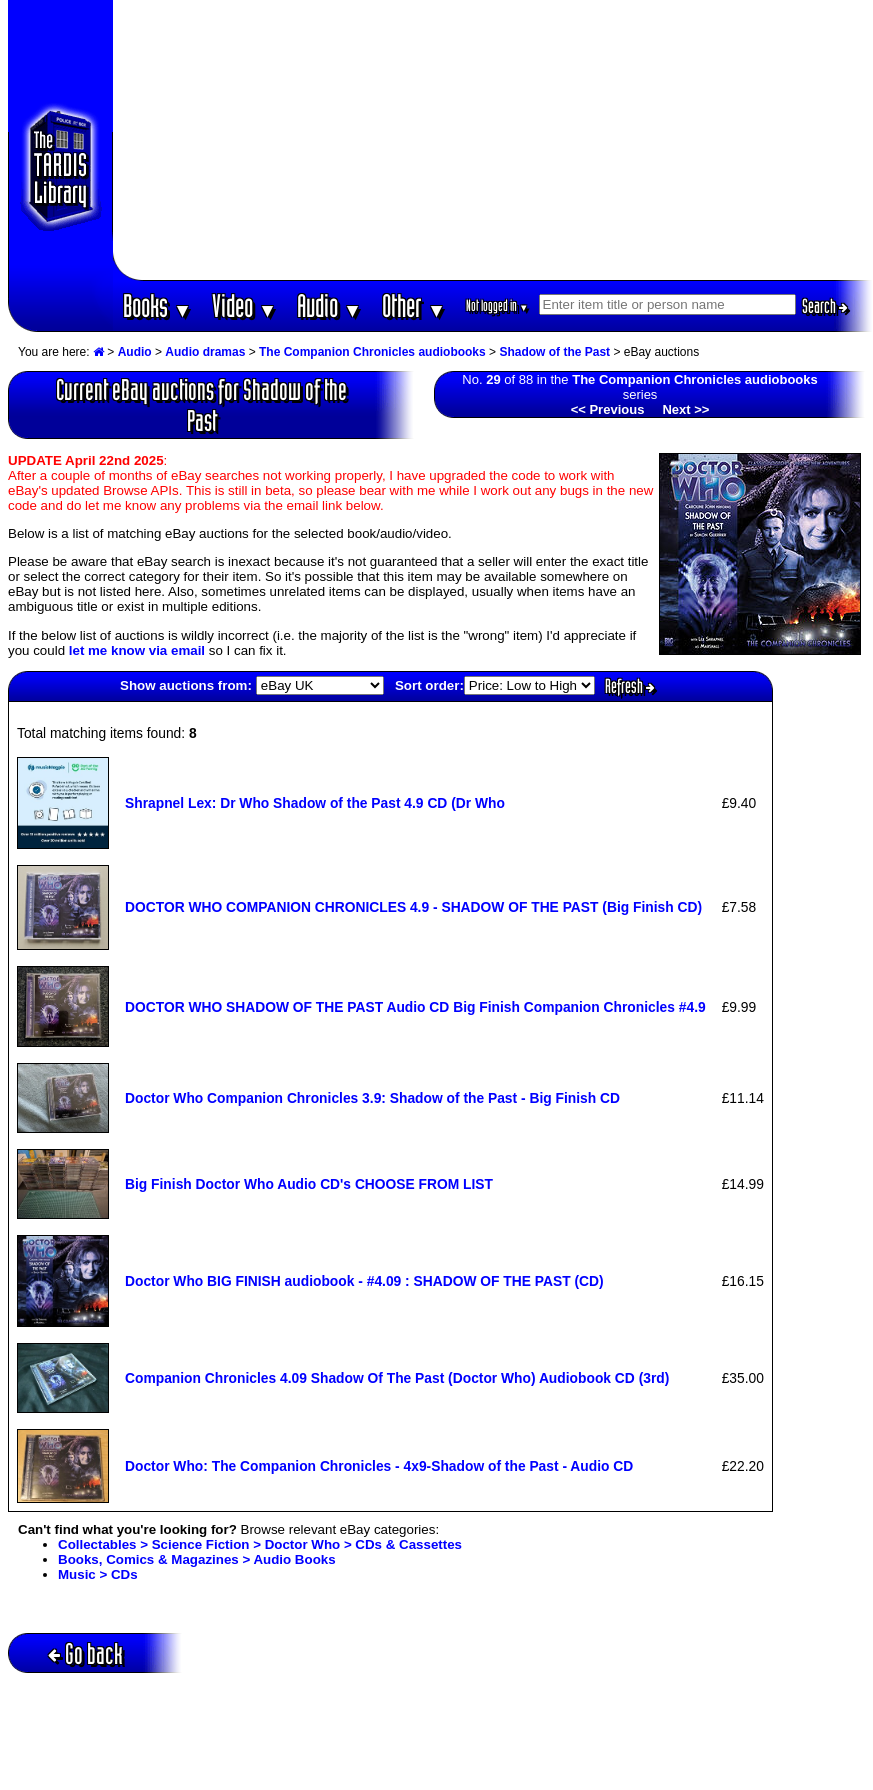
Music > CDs (98, 1574)
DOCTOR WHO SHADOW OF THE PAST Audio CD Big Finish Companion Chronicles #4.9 (415, 1007)
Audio (329, 305)
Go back (85, 1653)
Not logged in (497, 305)
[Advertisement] (493, 140)
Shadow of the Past (554, 352)
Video (244, 305)
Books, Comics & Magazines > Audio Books (197, 1559)
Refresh (630, 686)
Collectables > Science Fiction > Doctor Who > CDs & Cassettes (260, 1544)
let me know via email (137, 650)
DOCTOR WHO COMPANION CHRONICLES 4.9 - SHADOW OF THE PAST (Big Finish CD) (413, 907)
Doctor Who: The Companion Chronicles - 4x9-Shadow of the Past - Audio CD (379, 1466)
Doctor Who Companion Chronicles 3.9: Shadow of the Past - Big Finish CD (372, 1098)
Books (157, 305)
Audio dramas (205, 352)
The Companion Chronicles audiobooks (372, 352)
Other (414, 305)
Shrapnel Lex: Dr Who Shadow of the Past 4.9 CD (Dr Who (315, 803)
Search (825, 306)
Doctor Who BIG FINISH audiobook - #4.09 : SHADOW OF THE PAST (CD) (364, 1281)
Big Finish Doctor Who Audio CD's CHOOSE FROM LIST (309, 1184)
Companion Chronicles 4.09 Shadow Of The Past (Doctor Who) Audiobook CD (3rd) (397, 1378)
